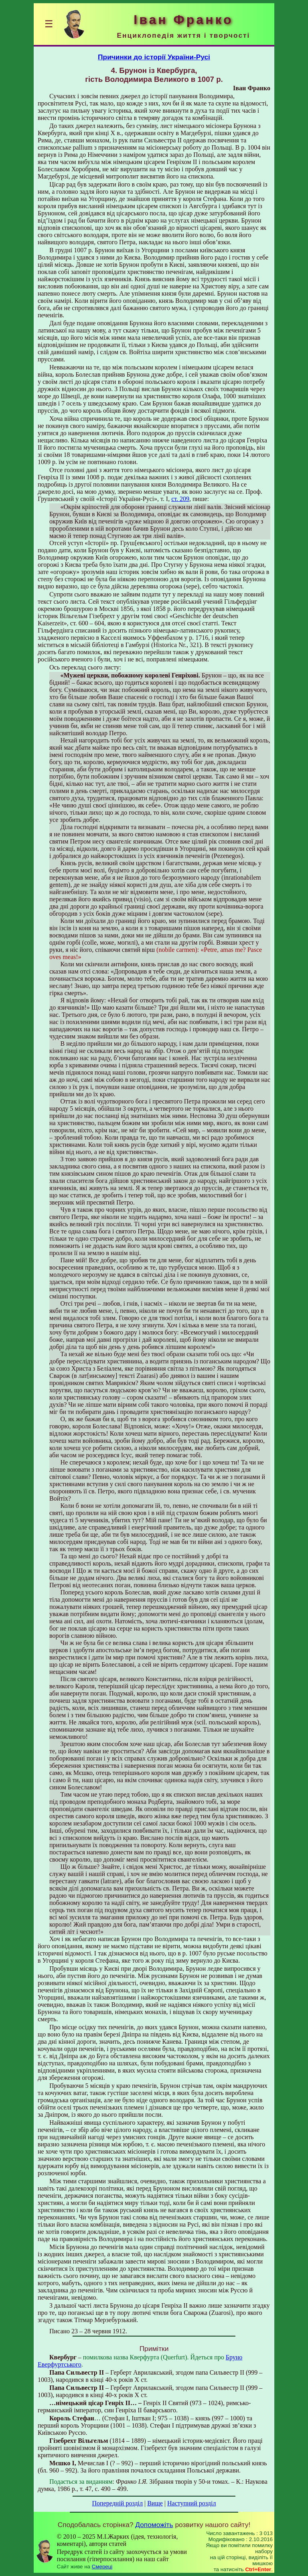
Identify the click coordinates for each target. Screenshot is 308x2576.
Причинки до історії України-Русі (154, 57)
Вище (155, 2503)
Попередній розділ (117, 2503)
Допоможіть (154, 2525)
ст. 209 (180, 498)
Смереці (102, 2567)
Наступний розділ (191, 2503)
